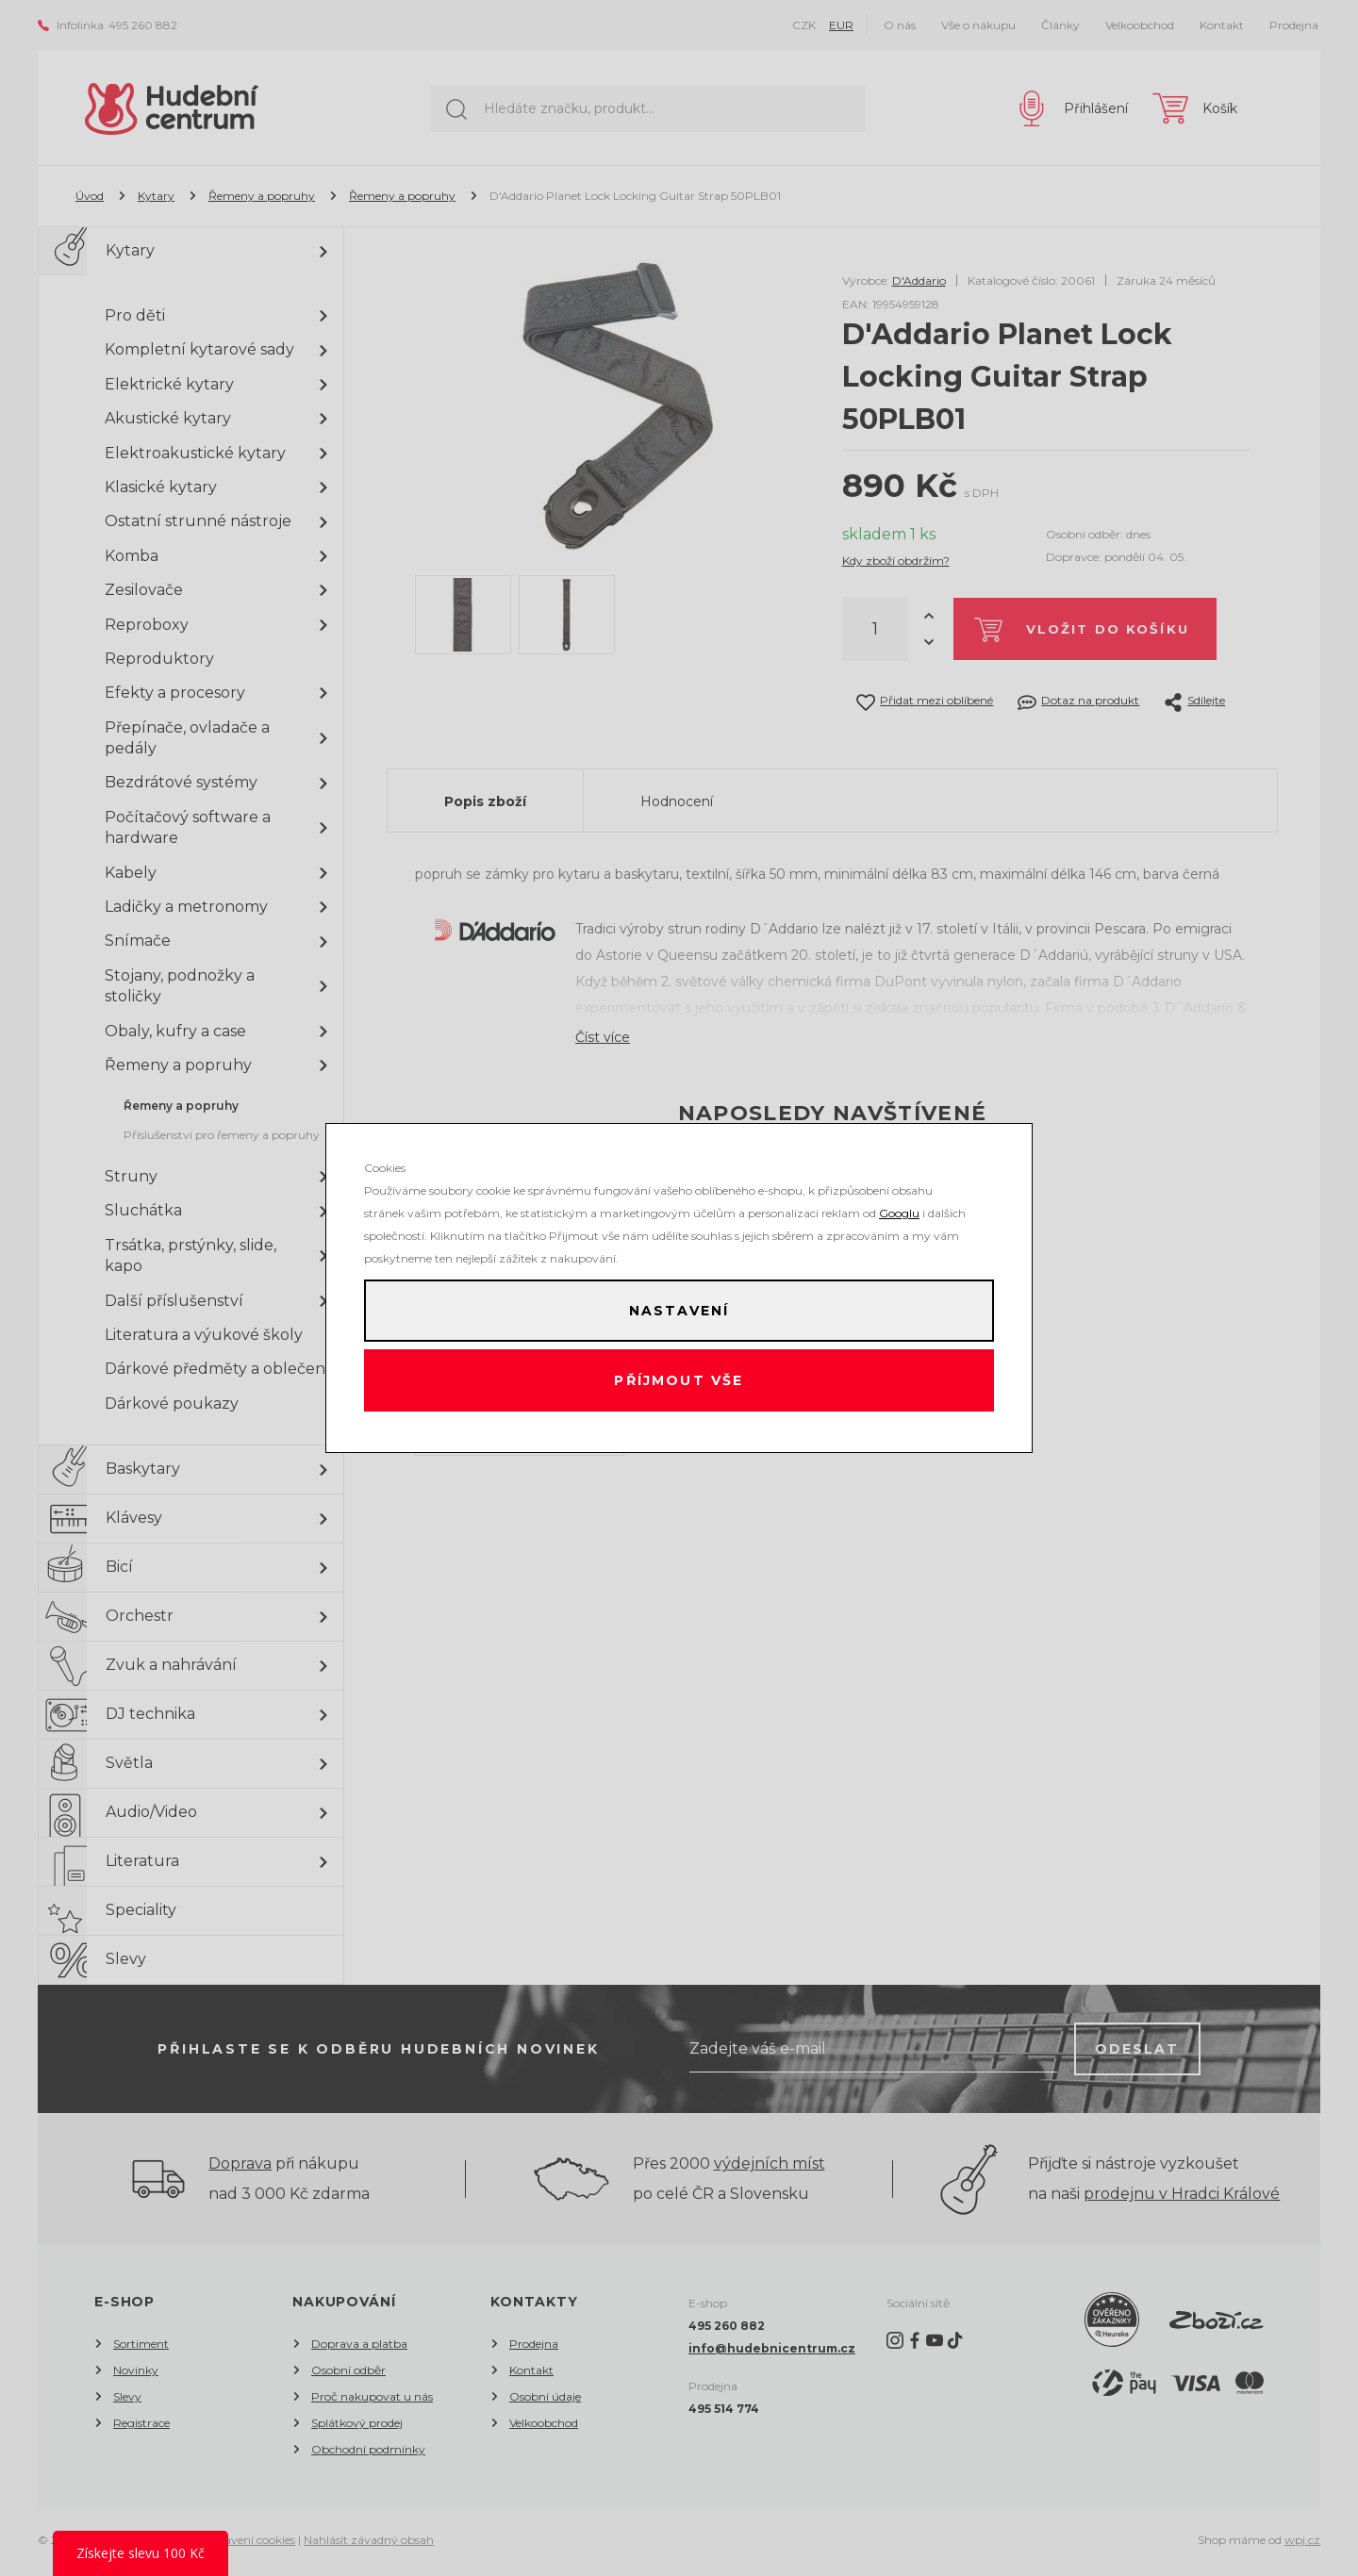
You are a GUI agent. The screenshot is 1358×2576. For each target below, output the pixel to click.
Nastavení (679, 1307)
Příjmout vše (679, 1383)
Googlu (899, 1207)
